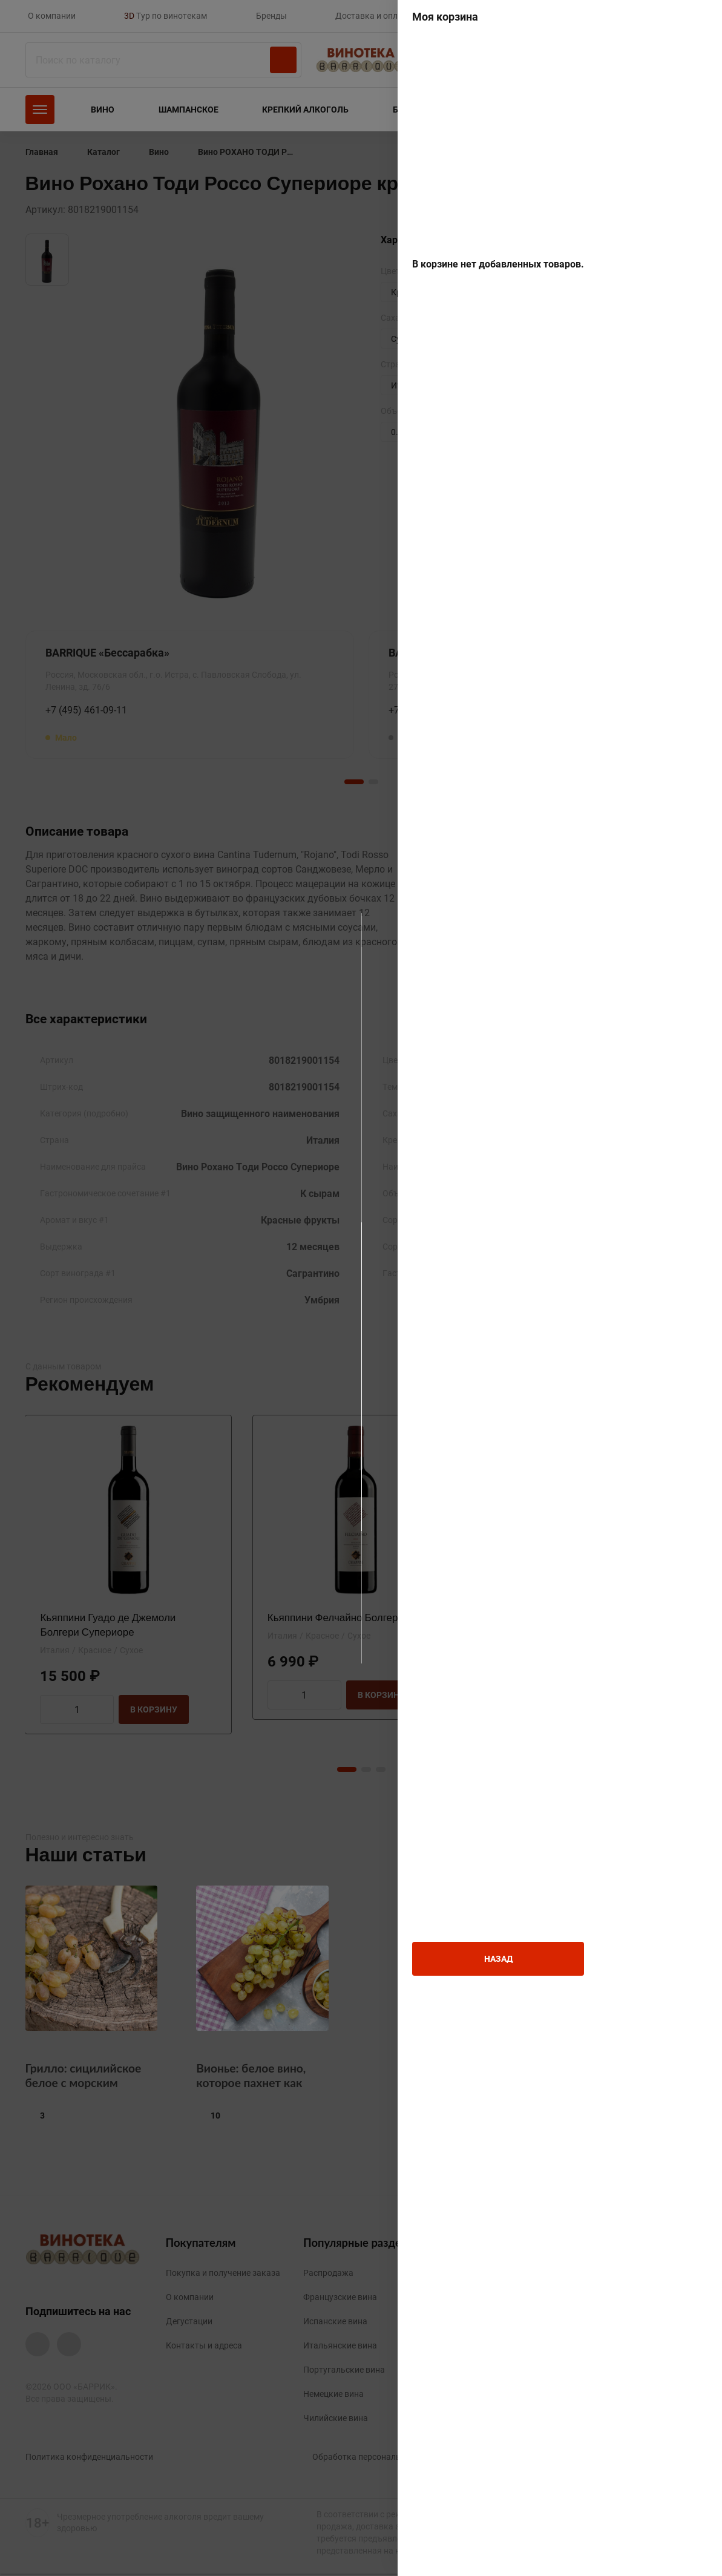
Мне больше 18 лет (275, 1324)
